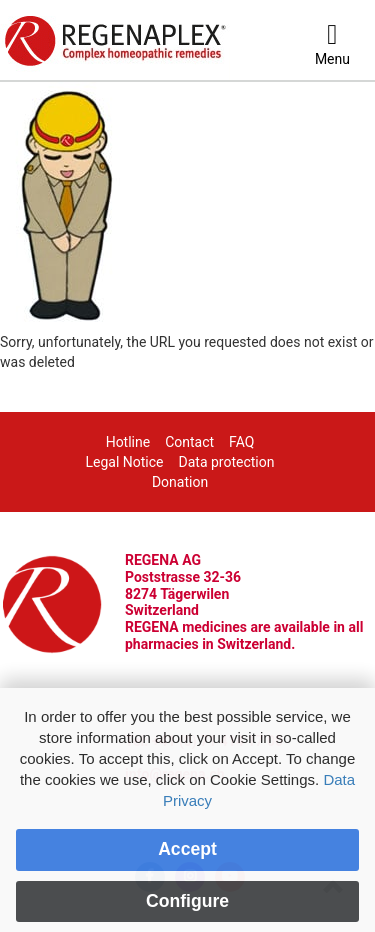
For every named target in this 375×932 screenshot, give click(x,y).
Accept (187, 849)
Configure (187, 901)
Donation (180, 482)
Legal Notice (125, 462)
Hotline (128, 442)
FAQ (241, 442)
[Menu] (332, 45)
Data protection (227, 462)
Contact (189, 442)
